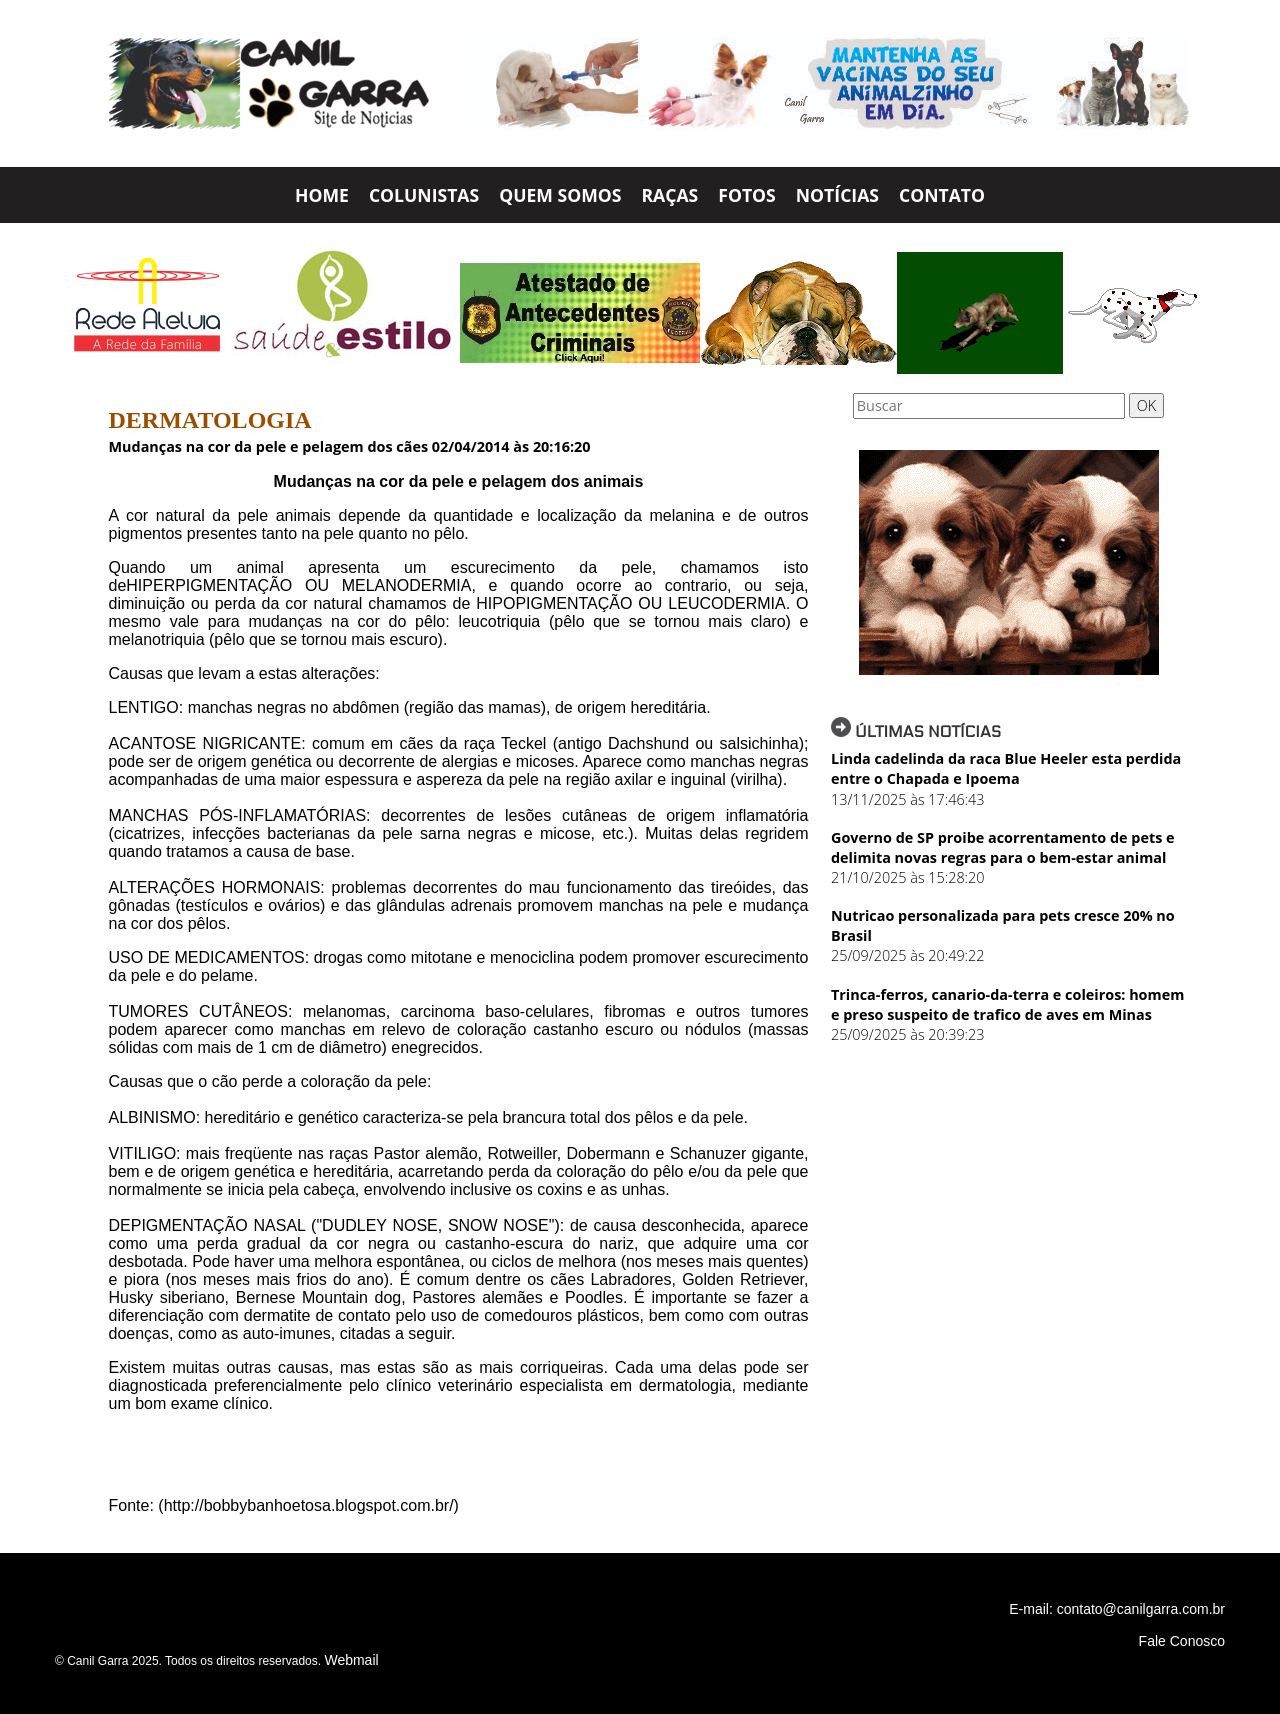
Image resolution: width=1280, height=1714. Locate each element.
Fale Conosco (1182, 1641)
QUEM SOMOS (560, 195)
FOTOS (747, 195)
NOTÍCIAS (837, 195)
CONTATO (942, 195)
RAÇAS (669, 195)
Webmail (351, 1660)
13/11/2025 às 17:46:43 (907, 799)
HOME (322, 195)
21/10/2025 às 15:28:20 (907, 877)
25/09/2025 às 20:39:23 (907, 1034)
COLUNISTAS (424, 195)
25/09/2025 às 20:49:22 (907, 955)
